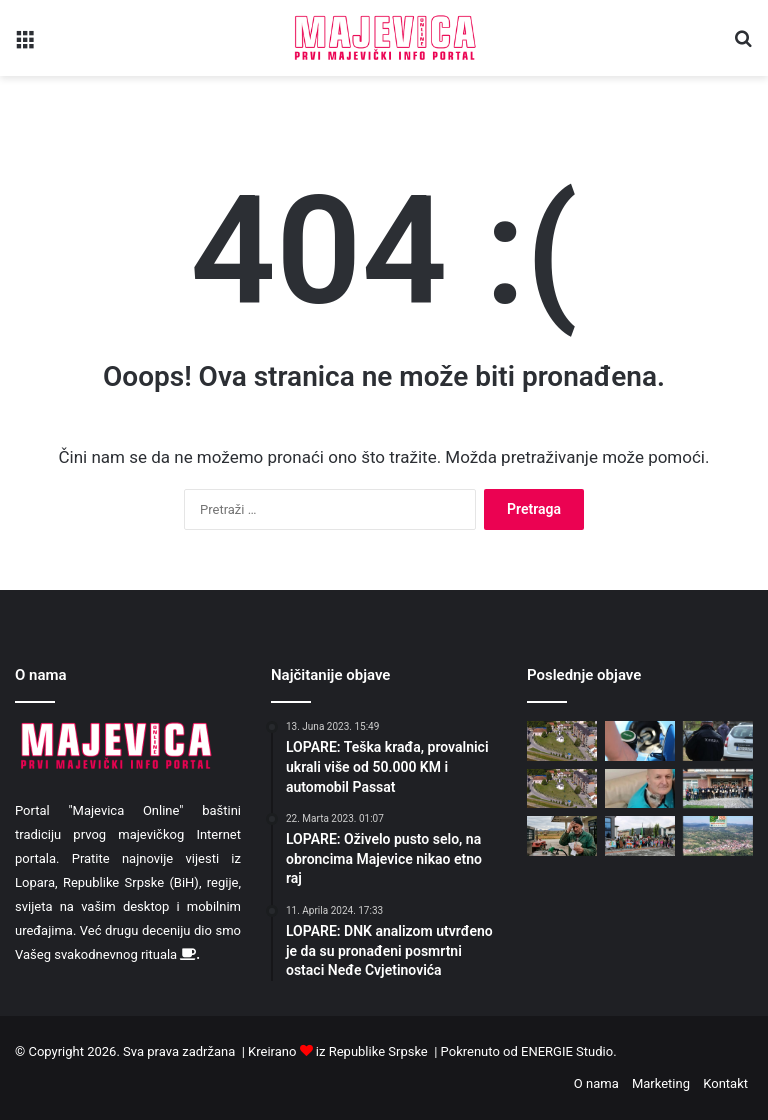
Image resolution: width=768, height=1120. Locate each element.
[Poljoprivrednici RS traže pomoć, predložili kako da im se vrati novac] (562, 835)
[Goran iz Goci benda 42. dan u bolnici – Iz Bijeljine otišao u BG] (640, 788)
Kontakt (725, 1083)
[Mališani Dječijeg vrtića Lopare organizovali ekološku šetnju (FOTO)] (640, 835)
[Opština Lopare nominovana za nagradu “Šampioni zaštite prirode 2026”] (718, 835)
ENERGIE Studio (567, 1051)
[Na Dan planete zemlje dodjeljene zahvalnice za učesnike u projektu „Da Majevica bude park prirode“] (718, 788)
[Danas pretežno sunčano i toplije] (562, 740)
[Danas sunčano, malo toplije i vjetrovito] (562, 788)
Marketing (661, 1083)
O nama (596, 1083)
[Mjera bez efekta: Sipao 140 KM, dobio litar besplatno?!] (640, 740)
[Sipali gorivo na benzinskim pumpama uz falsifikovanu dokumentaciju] (718, 740)
